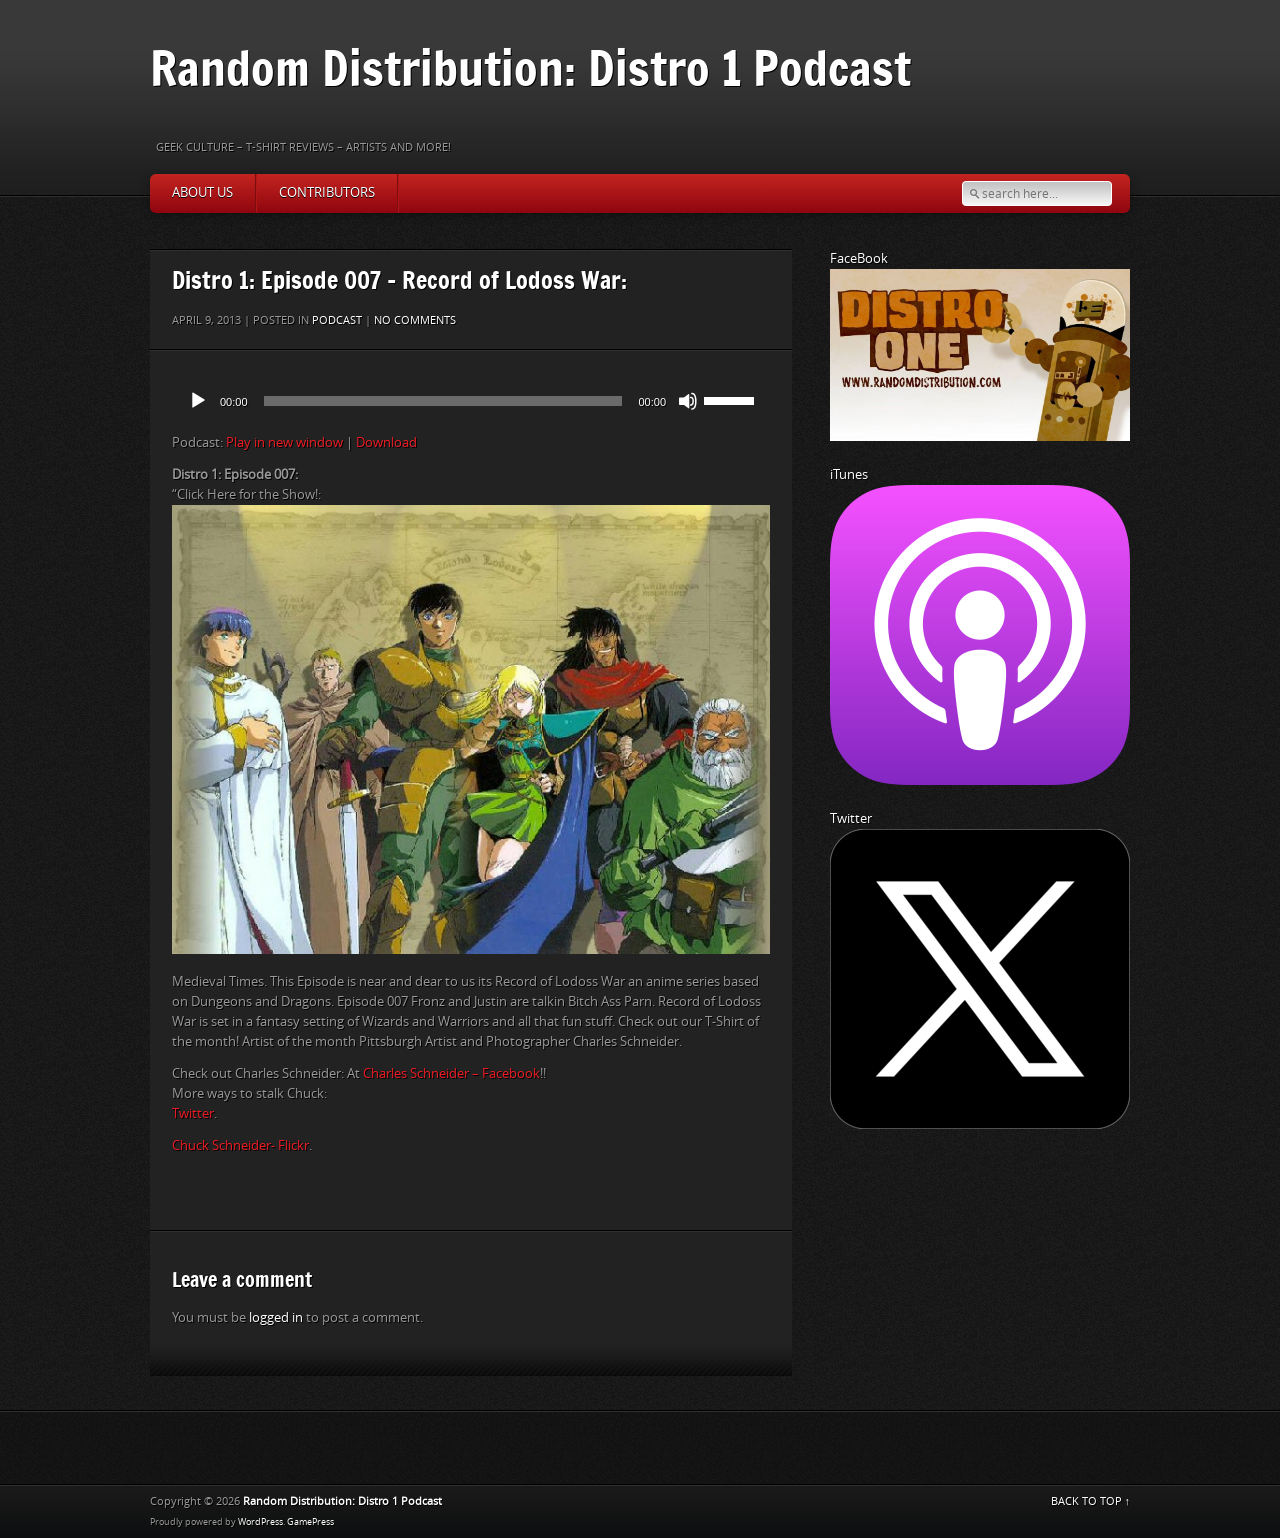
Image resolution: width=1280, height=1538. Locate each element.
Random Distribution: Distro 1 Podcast (530, 67)
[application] (471, 401)
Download (386, 442)
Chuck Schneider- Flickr (240, 1145)
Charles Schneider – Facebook (451, 1073)
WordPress (260, 1522)
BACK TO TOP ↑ (1091, 1501)
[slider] (443, 401)
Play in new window (284, 442)
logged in (276, 1317)
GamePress (310, 1522)
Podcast (337, 320)
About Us (202, 192)
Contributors (327, 192)
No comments (415, 320)
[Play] (198, 401)
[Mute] (688, 401)
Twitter (193, 1113)
